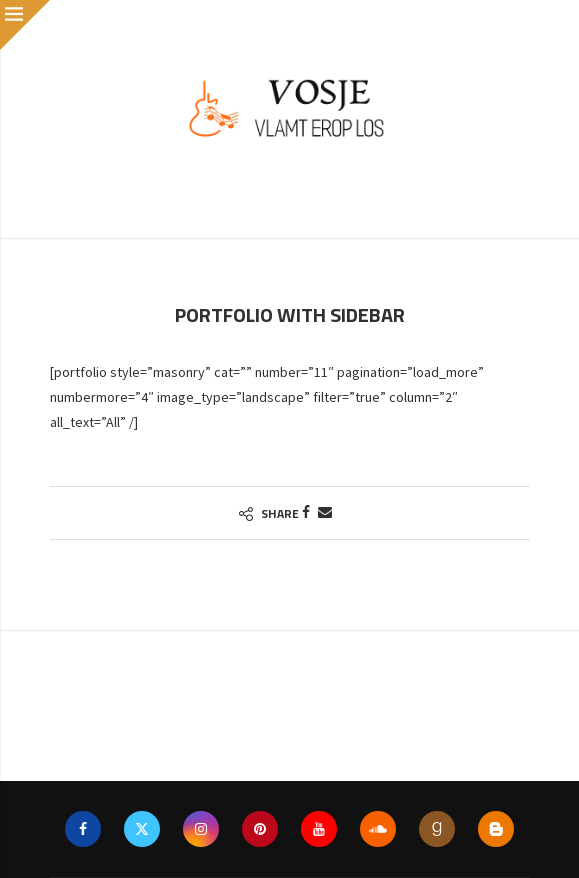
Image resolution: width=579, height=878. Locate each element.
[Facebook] (83, 829)
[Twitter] (142, 829)
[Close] (25, 25)
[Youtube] (319, 829)
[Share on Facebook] (306, 512)
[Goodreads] (437, 829)
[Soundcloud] (378, 829)
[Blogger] (496, 829)
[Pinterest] (260, 829)
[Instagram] (201, 829)
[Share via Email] (325, 512)
